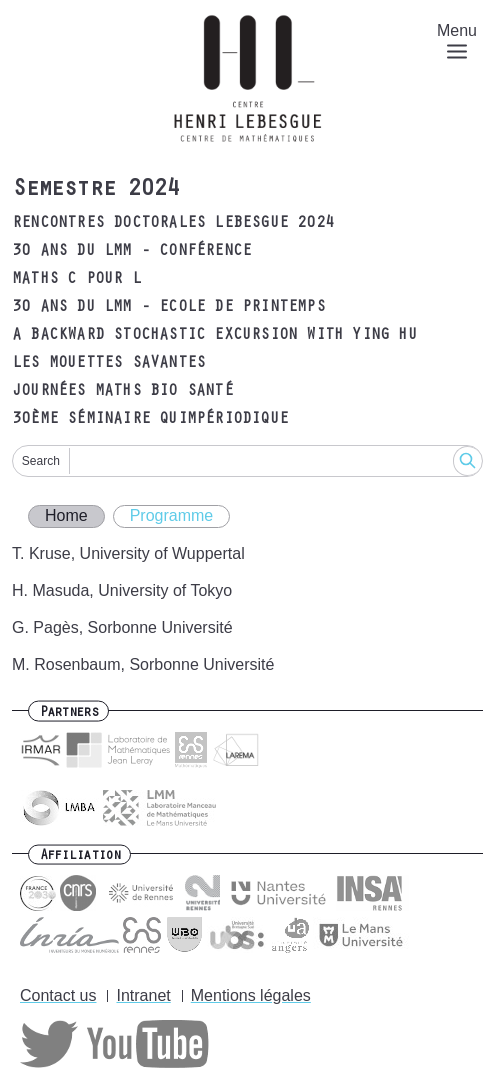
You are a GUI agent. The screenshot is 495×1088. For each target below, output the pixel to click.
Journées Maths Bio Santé (122, 392)
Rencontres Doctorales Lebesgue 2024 (173, 224)
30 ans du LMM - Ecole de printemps (168, 308)
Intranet (143, 995)
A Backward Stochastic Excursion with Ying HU (214, 336)
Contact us (58, 995)
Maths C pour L (76, 280)
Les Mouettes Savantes (108, 364)
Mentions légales (251, 995)
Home (66, 515)
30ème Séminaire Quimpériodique (150, 420)
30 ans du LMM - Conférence (131, 252)
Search (41, 461)
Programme (172, 515)
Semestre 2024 (95, 191)
